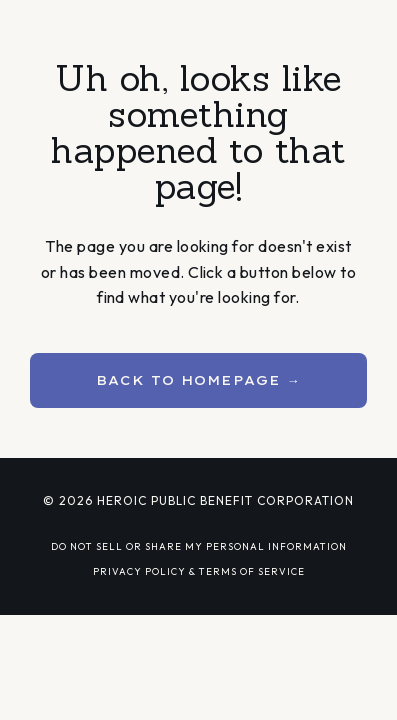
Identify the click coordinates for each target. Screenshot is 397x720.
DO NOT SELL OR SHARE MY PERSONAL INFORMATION (199, 546)
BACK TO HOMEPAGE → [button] (198, 380)
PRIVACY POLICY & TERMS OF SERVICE (199, 571)
